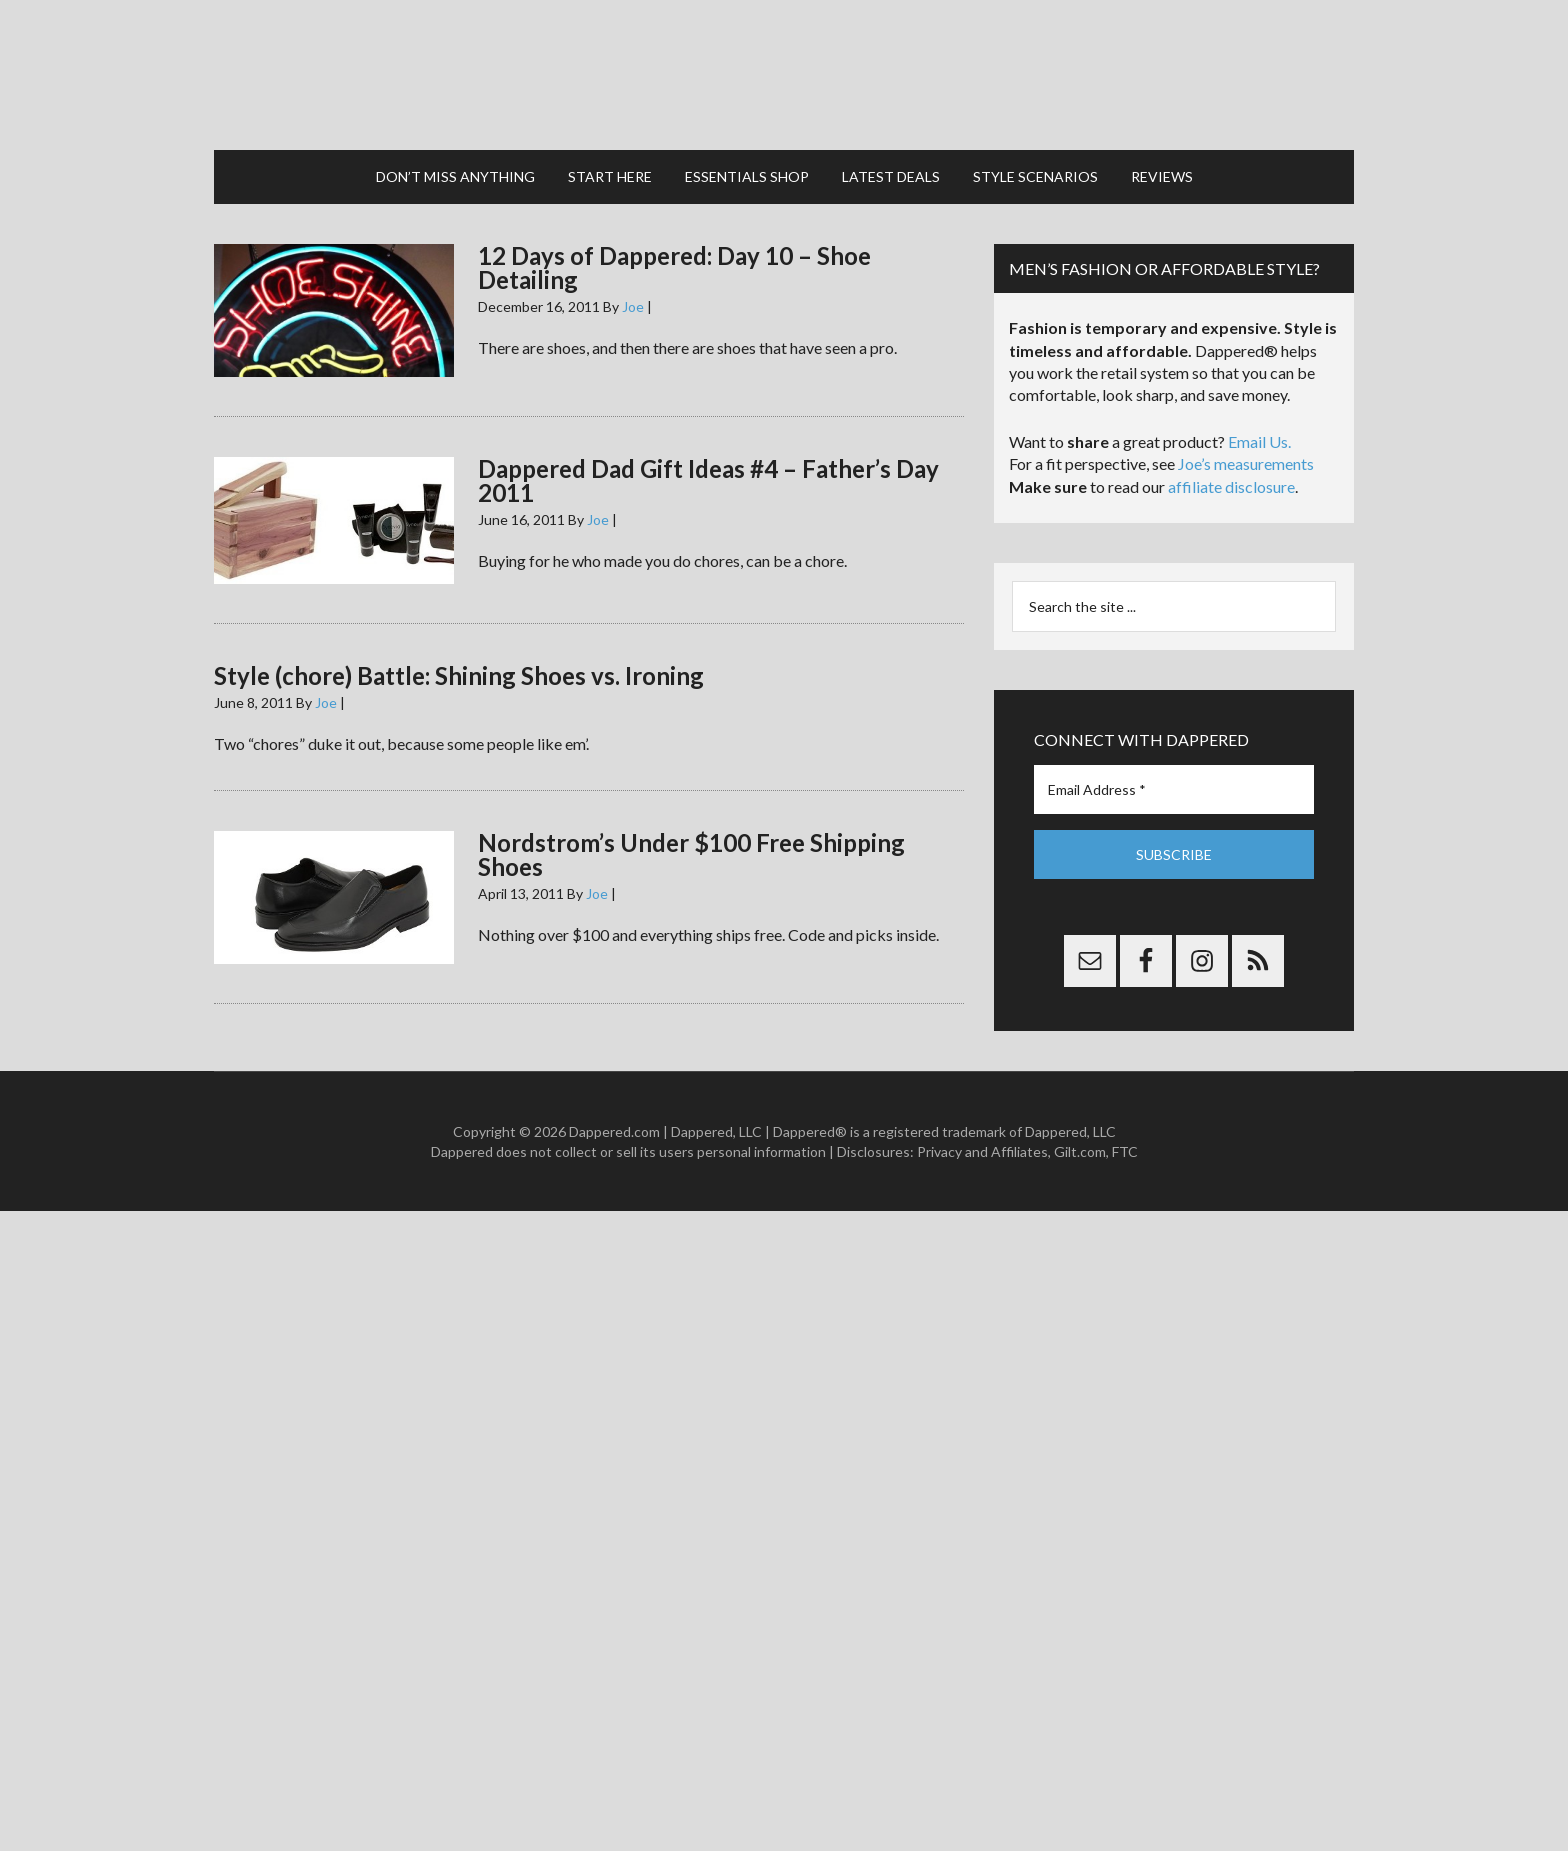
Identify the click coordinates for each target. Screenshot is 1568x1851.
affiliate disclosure (1231, 486)
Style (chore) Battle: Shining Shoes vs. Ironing (459, 675)
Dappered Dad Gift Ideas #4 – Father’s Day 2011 (708, 480)
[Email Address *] (1174, 789)
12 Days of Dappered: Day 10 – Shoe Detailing (674, 267)
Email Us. (1259, 441)
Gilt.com (1080, 1151)
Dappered (784, 75)
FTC (1125, 1151)
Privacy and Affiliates (982, 1151)
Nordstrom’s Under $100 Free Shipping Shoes (691, 854)
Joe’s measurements (1246, 463)
